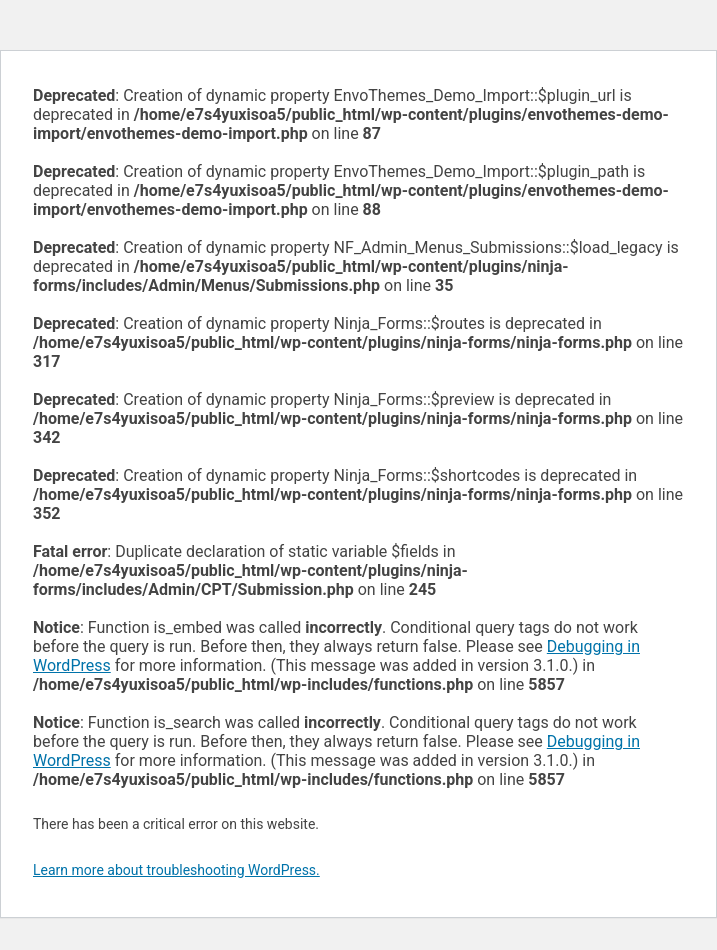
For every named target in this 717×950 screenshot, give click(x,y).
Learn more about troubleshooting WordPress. (176, 870)
